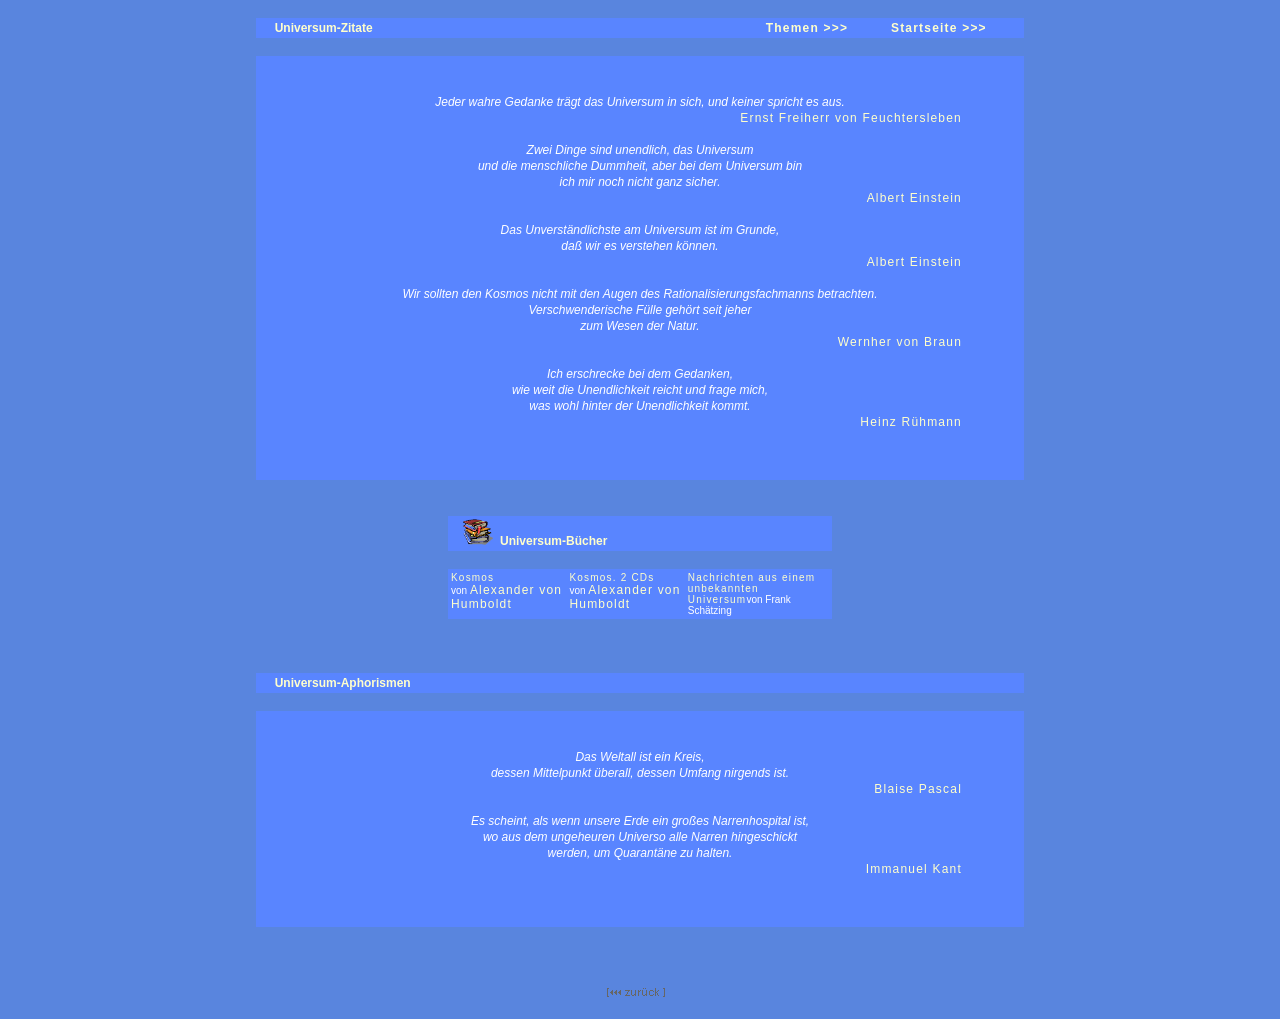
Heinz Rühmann (911, 422)
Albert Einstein (914, 198)
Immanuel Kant (914, 869)
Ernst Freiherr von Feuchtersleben (851, 118)
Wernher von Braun (900, 342)
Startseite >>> (939, 28)
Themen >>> (807, 28)
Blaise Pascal (918, 789)
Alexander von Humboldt (506, 597)
